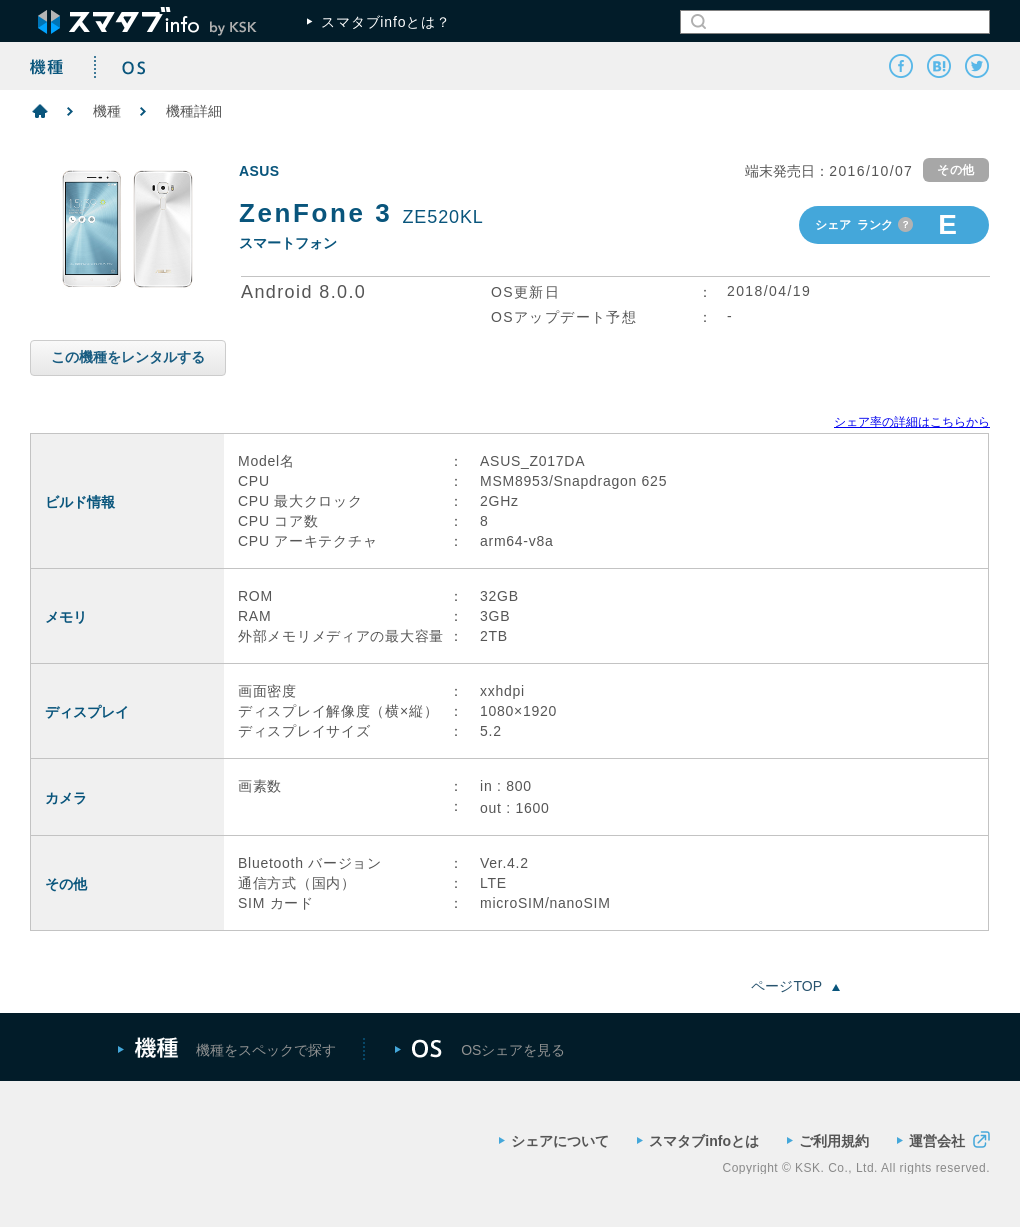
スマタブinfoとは (698, 1141)
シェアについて (554, 1141)
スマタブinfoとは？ (379, 22)
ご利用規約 (828, 1141)
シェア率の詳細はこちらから (912, 422)
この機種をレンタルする (128, 357)
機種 (107, 111)
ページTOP (795, 986)
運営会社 (943, 1139)
